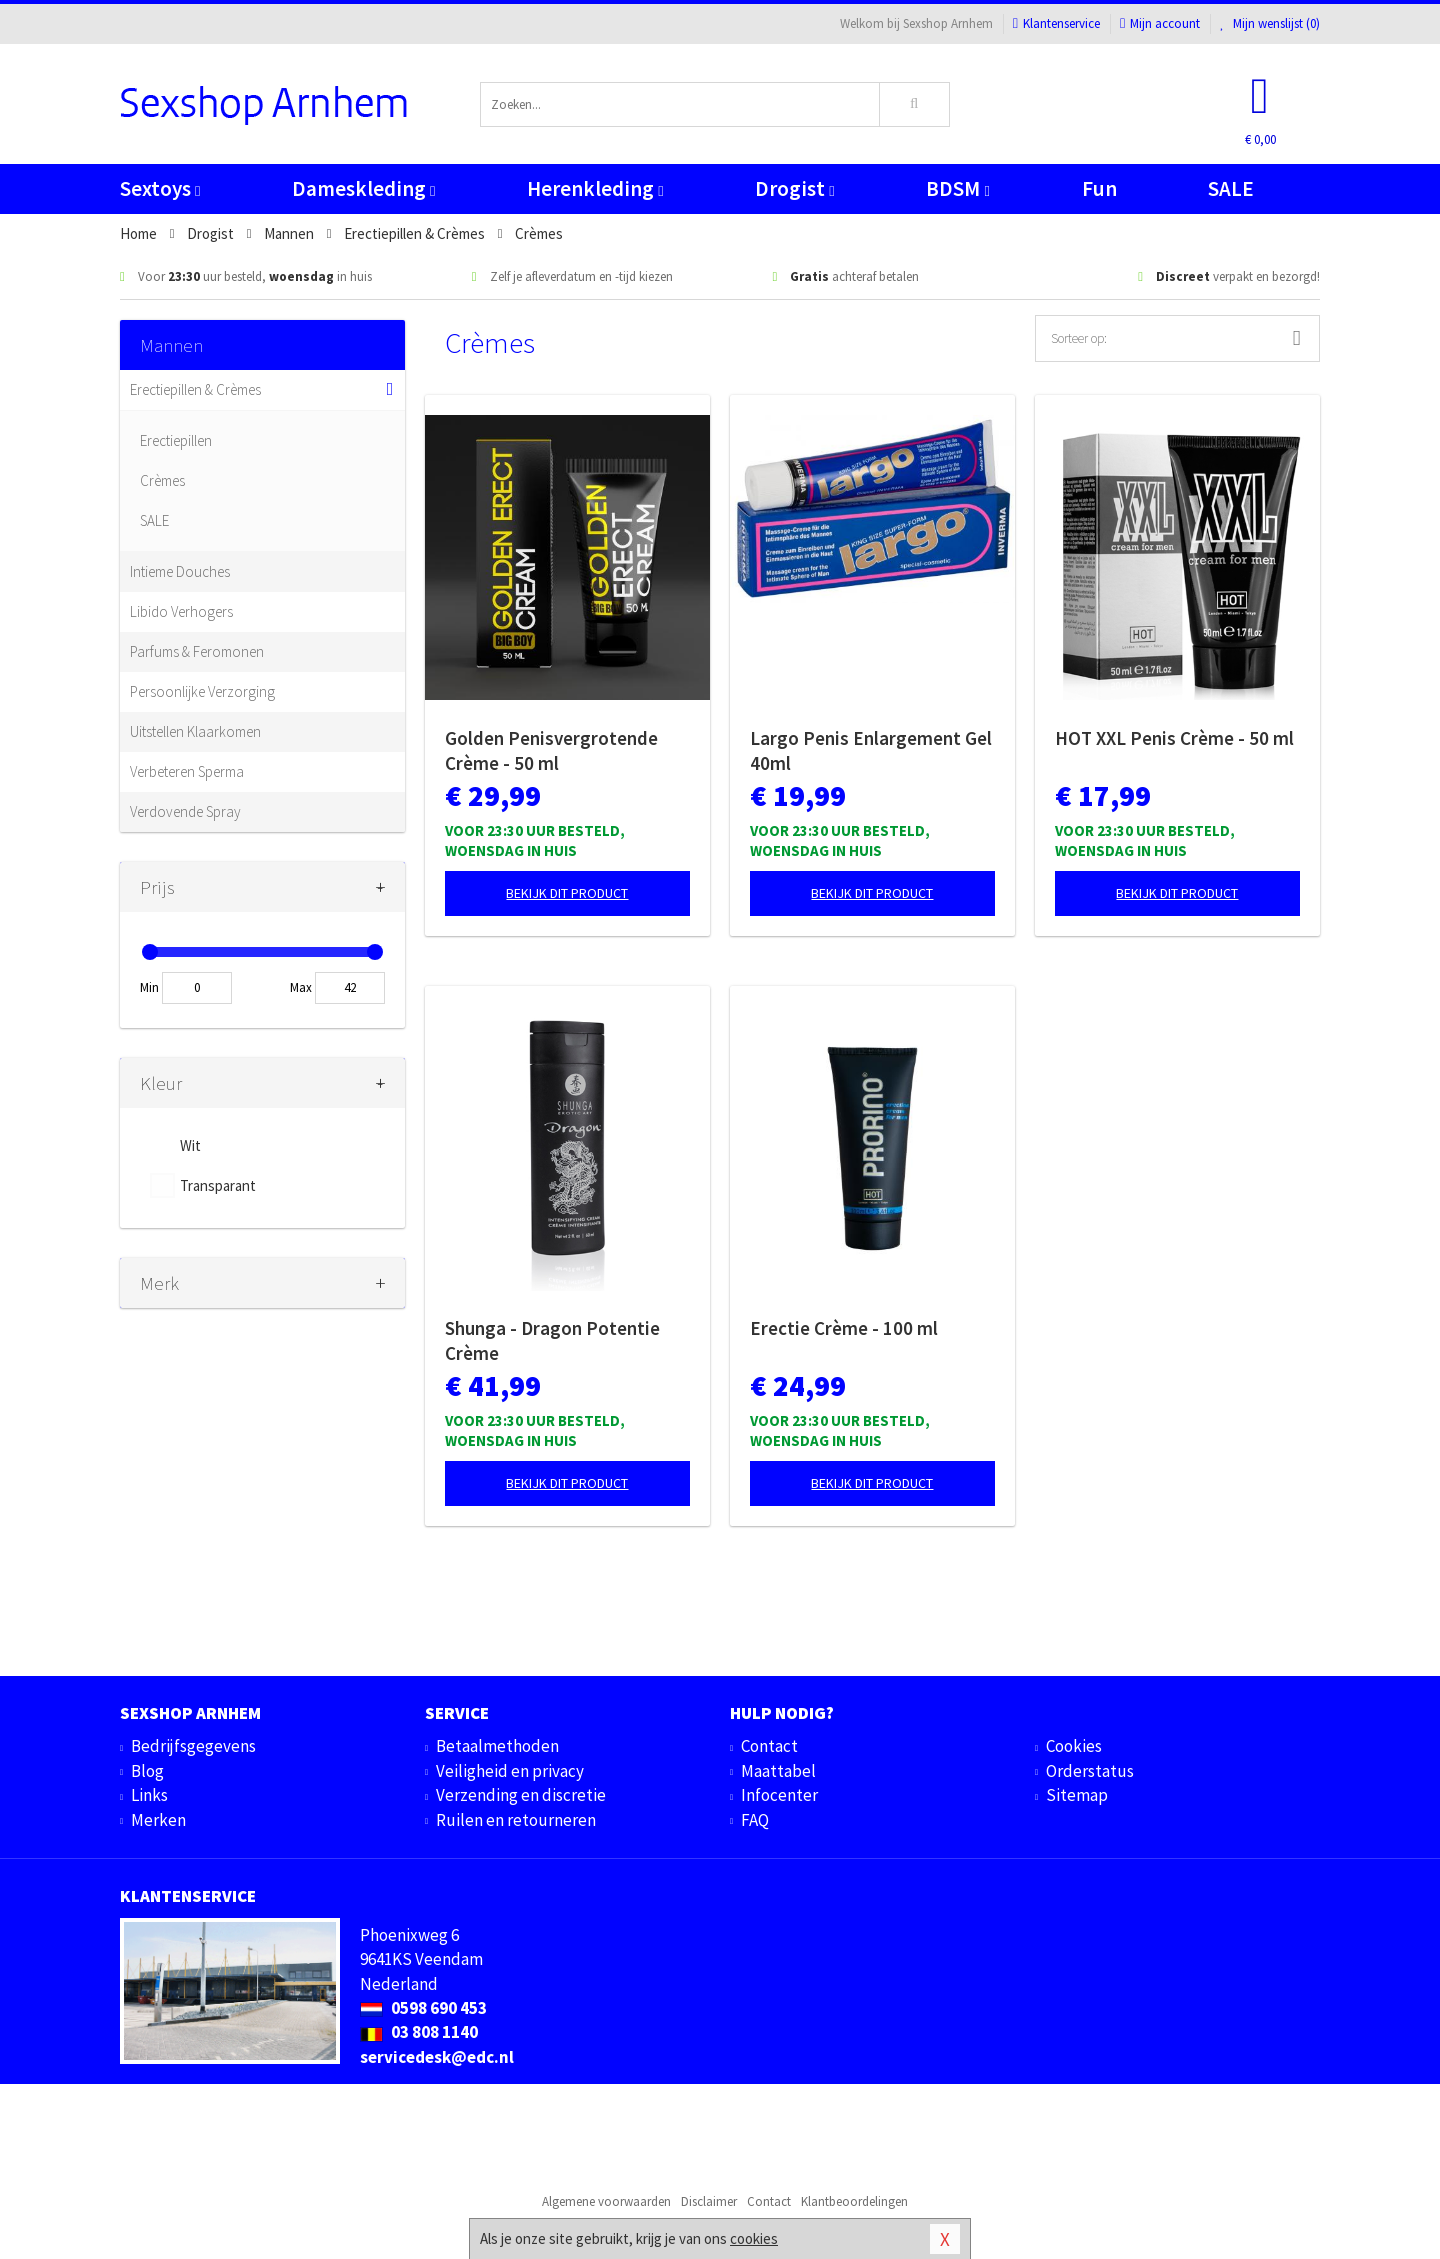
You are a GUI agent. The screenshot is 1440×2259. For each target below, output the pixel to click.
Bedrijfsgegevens (193, 1746)
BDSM (957, 188)
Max (301, 987)
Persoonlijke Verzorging (202, 691)
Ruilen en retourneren (516, 1820)
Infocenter (779, 1795)
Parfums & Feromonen (197, 651)
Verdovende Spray (185, 811)
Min (149, 987)
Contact (769, 1746)
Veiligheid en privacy (510, 1771)
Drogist (794, 188)
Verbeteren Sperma (187, 771)
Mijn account (1160, 23)
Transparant (218, 1185)
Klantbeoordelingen (854, 2201)
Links (149, 1795)
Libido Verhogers (181, 611)
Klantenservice (1056, 23)
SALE (1231, 188)
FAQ (755, 1820)
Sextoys (160, 188)
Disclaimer (709, 2201)
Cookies (1074, 1746)
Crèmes (162, 480)
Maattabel (778, 1771)
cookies (754, 2238)
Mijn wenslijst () (1270, 23)
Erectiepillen (176, 440)
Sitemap (1077, 1795)
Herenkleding (595, 188)
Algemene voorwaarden (606, 2201)
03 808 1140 (419, 2032)
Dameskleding (363, 188)
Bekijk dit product (567, 893)
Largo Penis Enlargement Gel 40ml (871, 750)
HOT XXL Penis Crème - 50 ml (1174, 738)
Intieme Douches (180, 571)
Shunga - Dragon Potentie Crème (552, 1340)
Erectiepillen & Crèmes (195, 389)
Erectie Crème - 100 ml (844, 1328)
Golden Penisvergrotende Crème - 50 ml (551, 750)
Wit (190, 1145)
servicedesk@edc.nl (437, 2057)
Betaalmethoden (497, 1746)
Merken (158, 1820)
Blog (147, 1771)
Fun (1099, 188)
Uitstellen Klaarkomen (195, 731)
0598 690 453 (423, 2008)
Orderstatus (1090, 1771)
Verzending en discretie (521, 1795)
